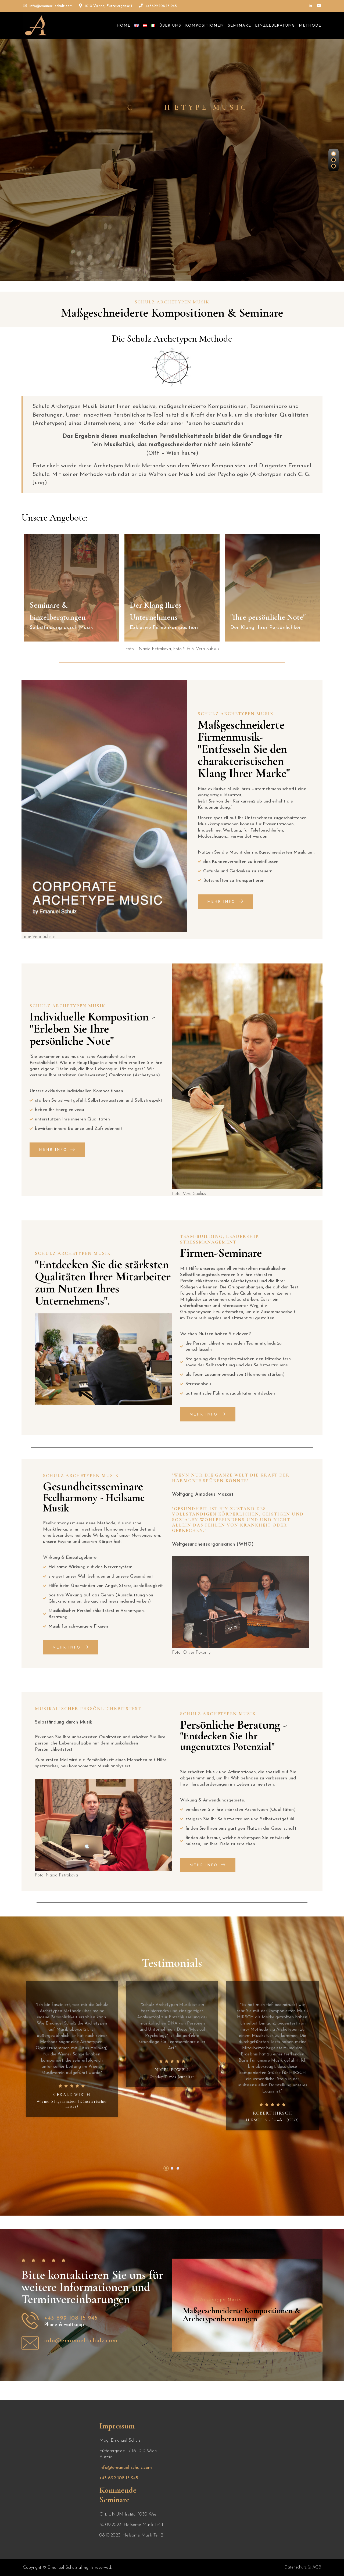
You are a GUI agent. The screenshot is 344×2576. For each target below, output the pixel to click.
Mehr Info (225, 902)
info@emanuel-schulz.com (48, 5)
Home (123, 26)
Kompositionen (204, 26)
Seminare (239, 26)
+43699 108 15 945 (158, 5)
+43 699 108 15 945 (118, 2478)
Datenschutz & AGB (302, 2567)
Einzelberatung (275, 26)
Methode (310, 26)
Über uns (170, 26)
